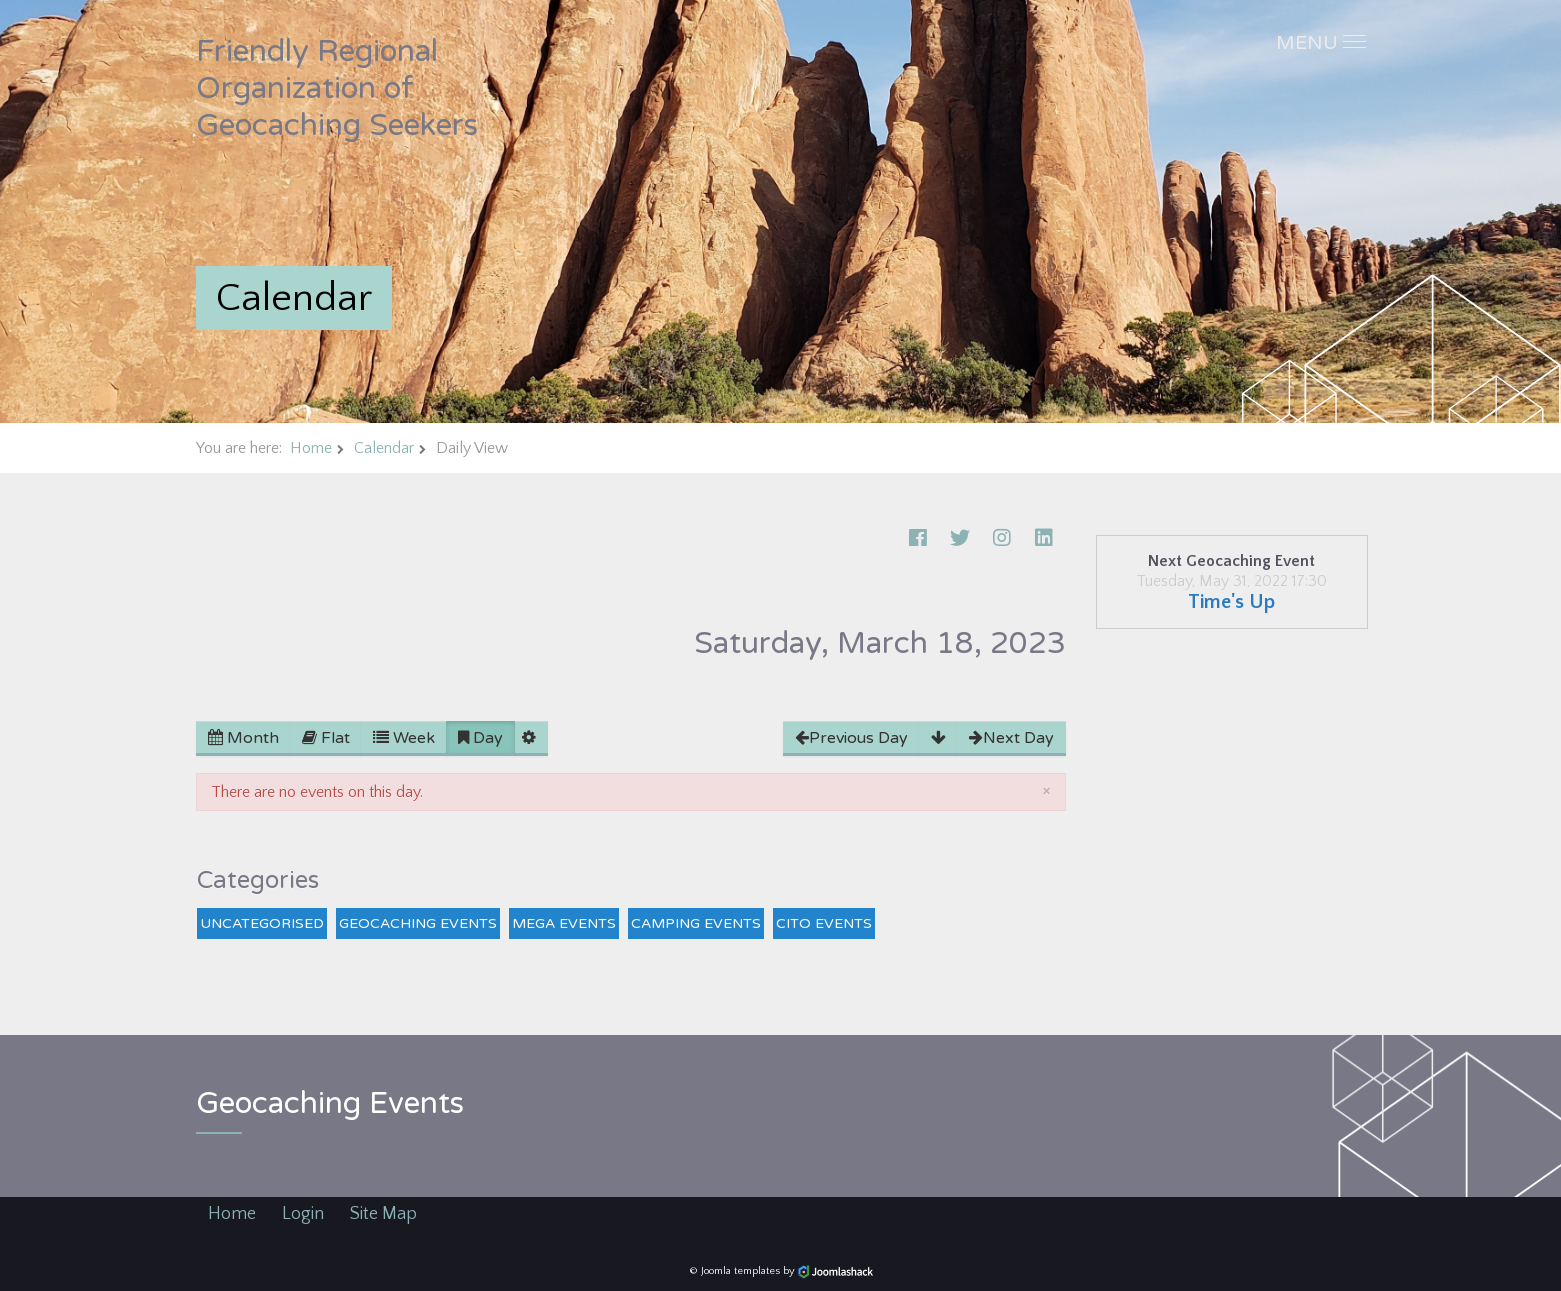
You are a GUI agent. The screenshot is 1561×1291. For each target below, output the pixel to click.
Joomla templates (740, 1271)
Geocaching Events (418, 923)
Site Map (383, 1214)
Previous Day (851, 738)
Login (303, 1214)
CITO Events (824, 923)
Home (311, 448)
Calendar (384, 448)
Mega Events (564, 923)
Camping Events (696, 923)
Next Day (1011, 738)
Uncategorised (262, 923)
